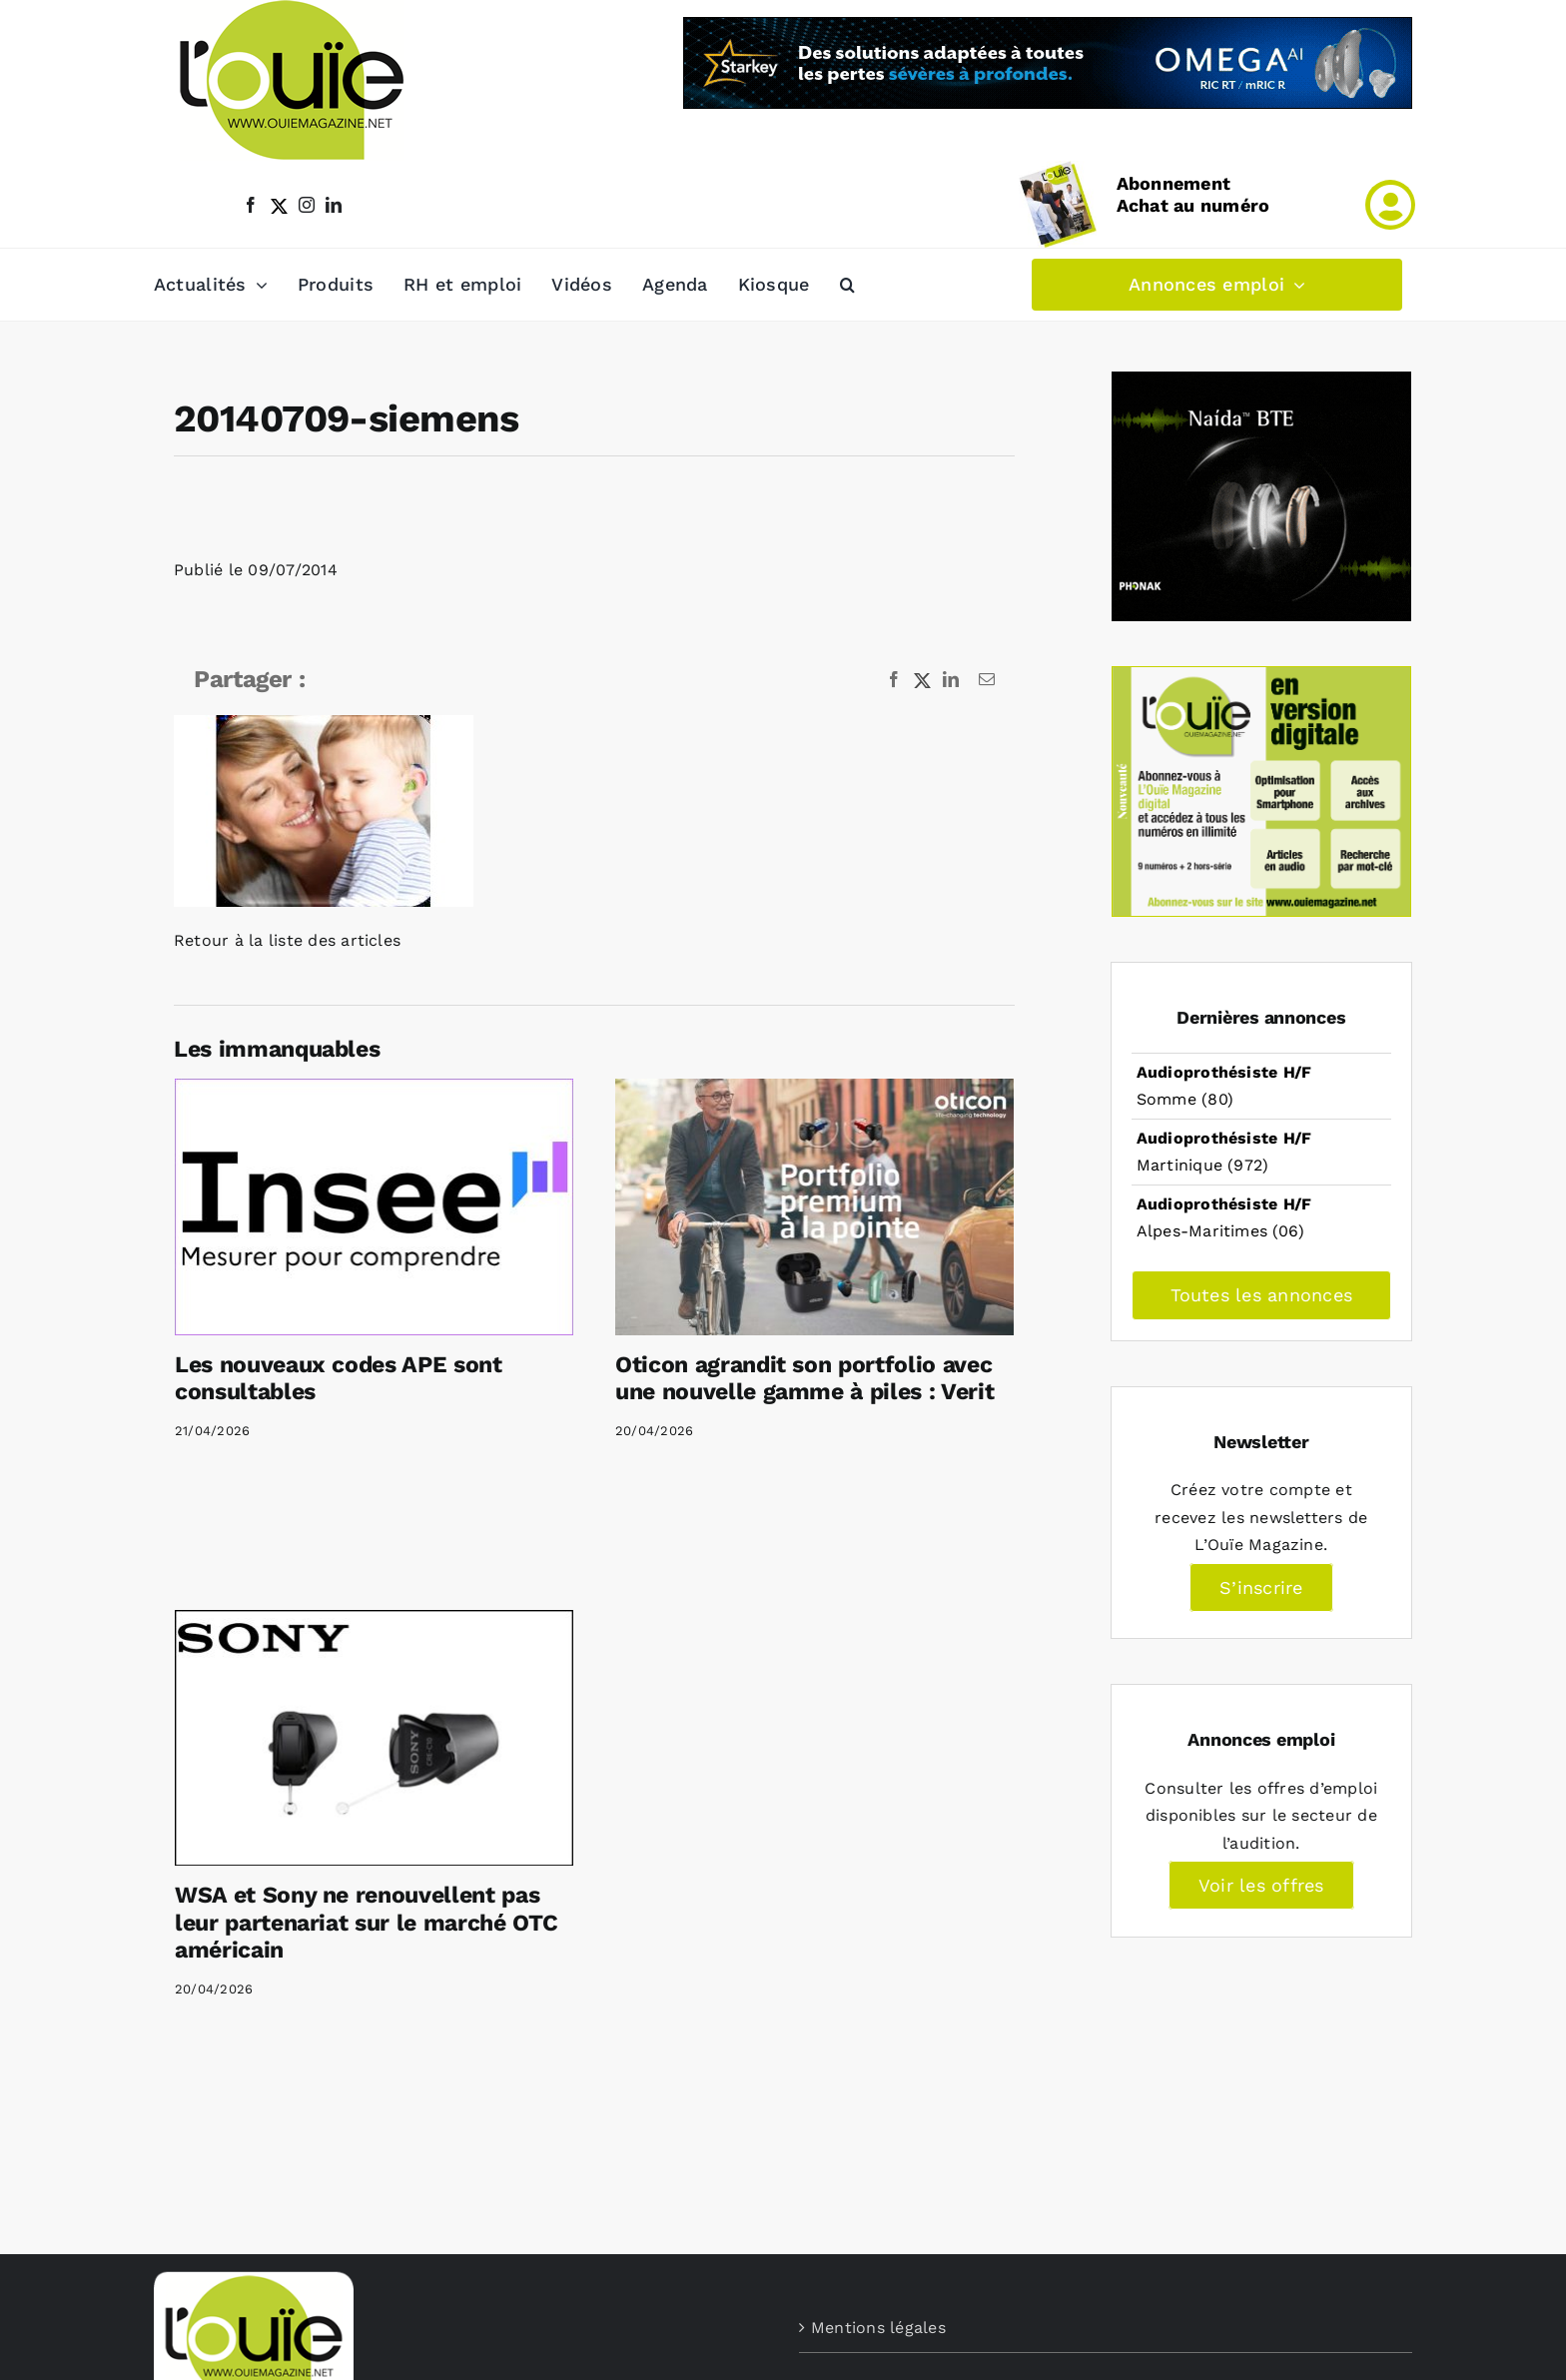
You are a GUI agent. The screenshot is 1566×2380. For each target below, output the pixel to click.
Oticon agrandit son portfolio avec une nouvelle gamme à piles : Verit (804, 1378)
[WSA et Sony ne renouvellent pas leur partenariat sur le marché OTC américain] (374, 1738)
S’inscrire (1260, 1587)
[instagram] (307, 205)
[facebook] (251, 205)
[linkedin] (334, 205)
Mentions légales (878, 2327)
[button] (847, 285)
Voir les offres (1261, 1885)
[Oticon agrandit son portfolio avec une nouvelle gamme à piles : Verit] (814, 1206)
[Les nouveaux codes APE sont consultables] (374, 1206)
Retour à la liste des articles (287, 940)
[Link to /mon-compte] (1390, 205)
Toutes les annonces (1262, 1294)
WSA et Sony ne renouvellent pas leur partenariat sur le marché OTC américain (366, 1923)
